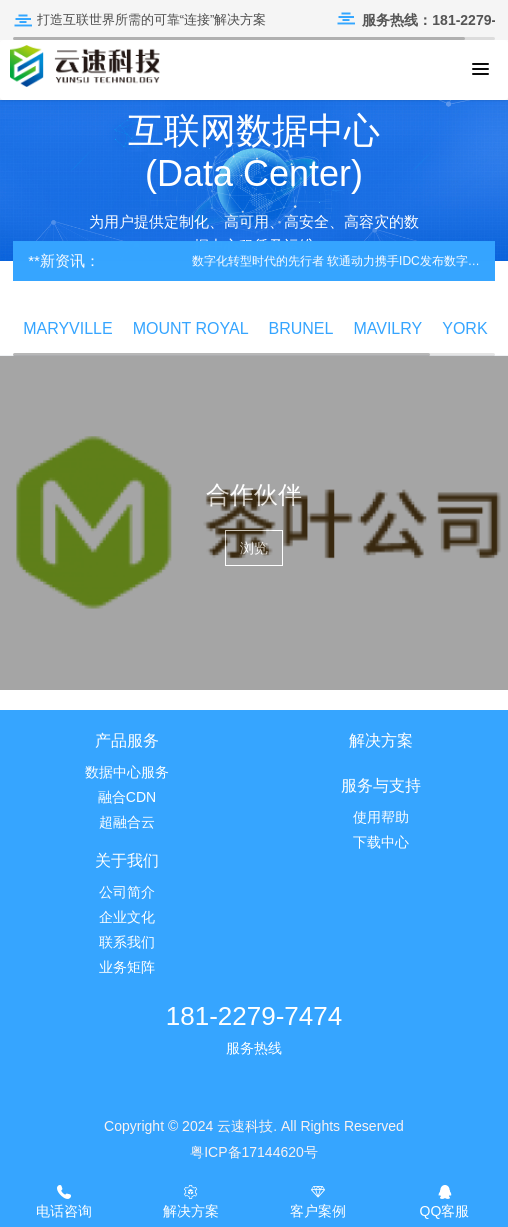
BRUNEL (301, 328)
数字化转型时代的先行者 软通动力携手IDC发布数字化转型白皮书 (338, 261)
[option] (254, 176)
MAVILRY (387, 328)
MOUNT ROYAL (191, 328)
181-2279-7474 (254, 1016)
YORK (464, 328)
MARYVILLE (68, 328)
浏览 (254, 548)
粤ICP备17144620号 (254, 1152)
